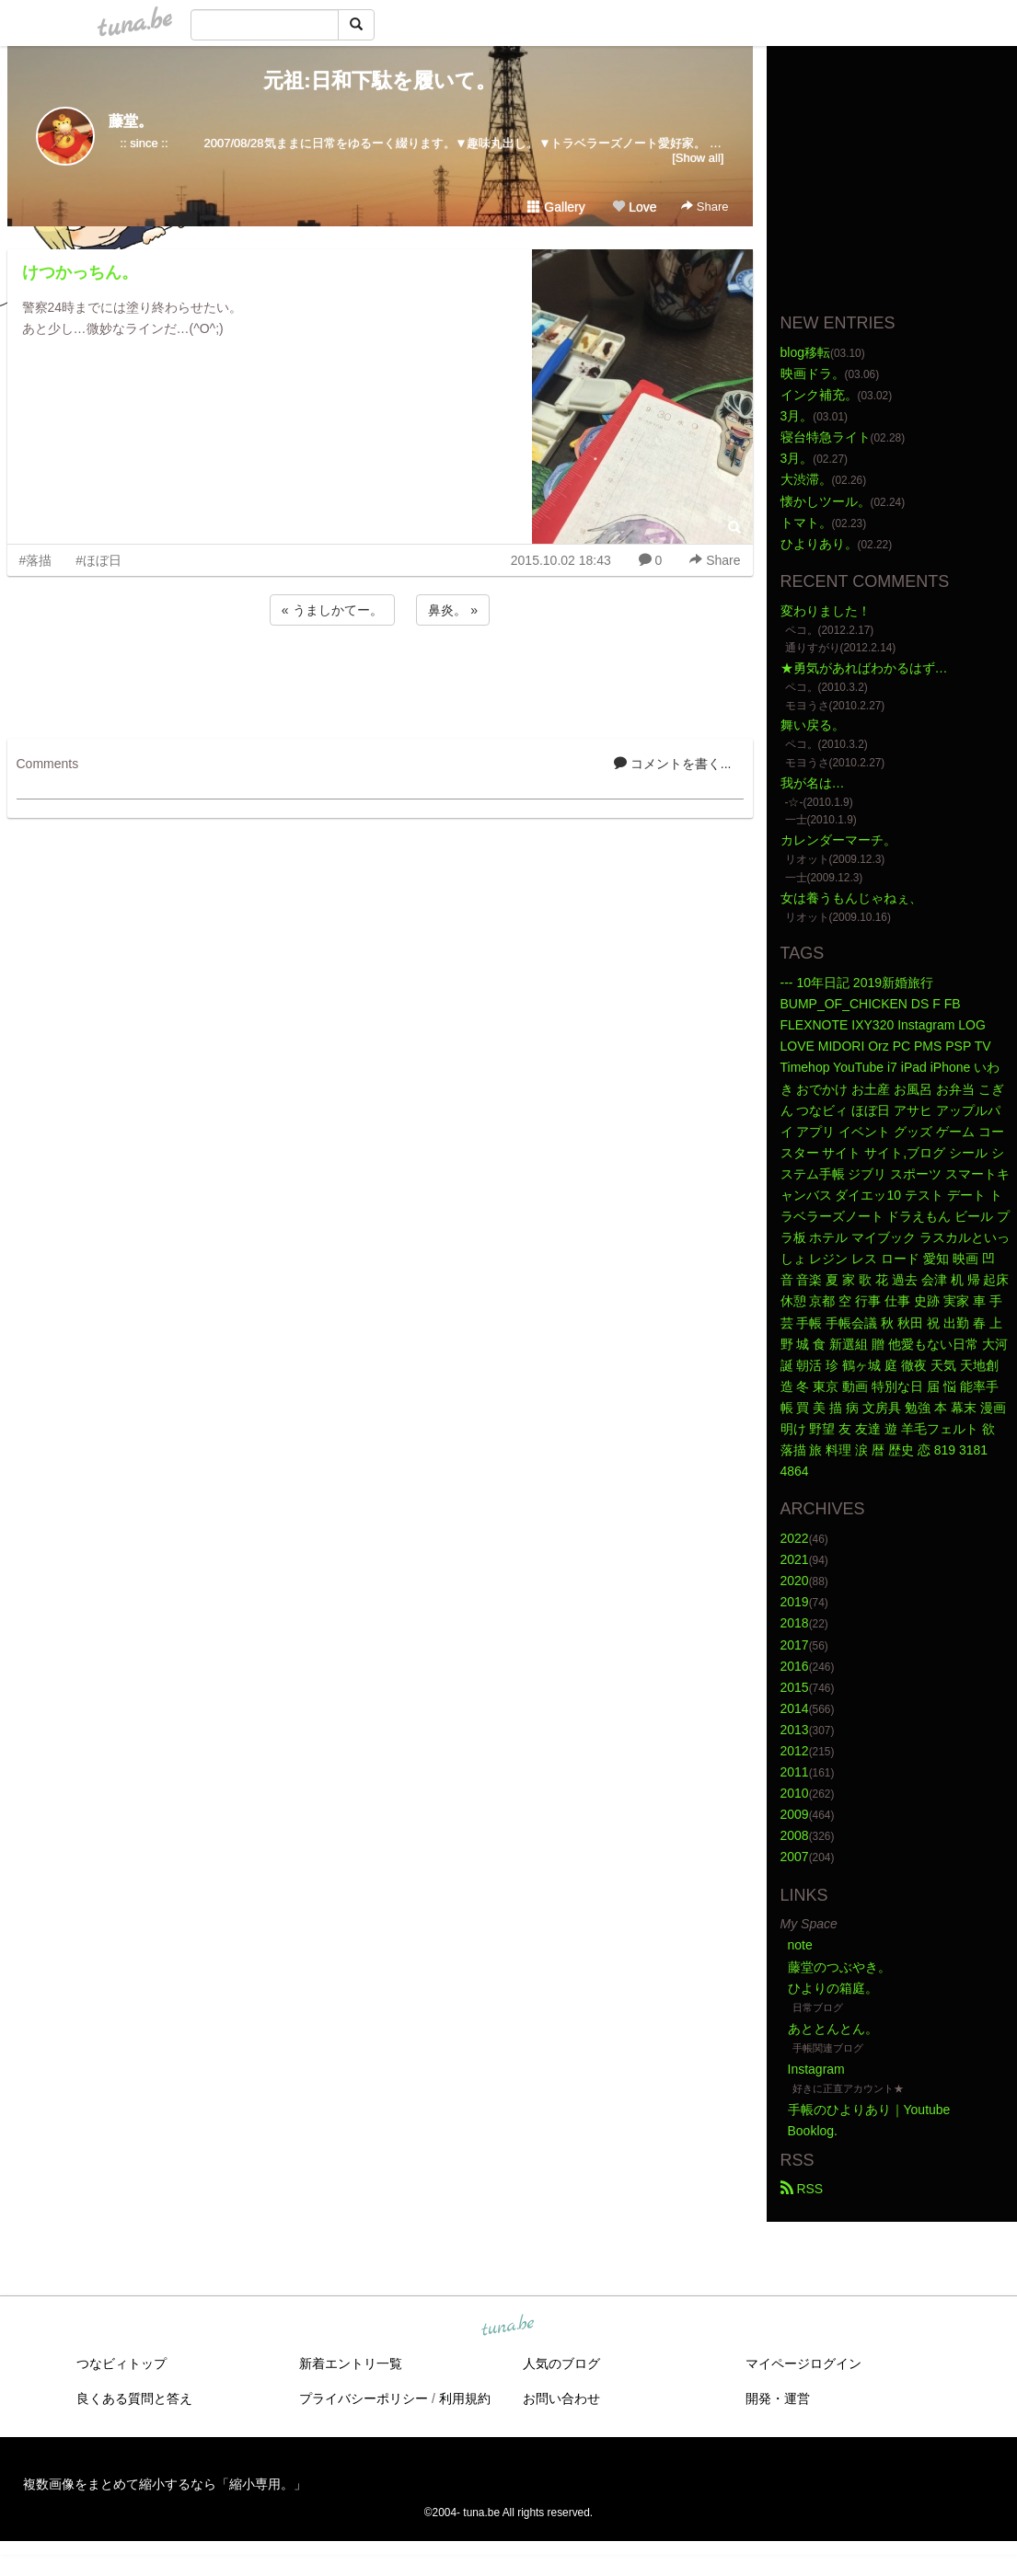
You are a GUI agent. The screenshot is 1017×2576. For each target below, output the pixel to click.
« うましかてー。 (332, 610)
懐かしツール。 (825, 501)
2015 (794, 1687)
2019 (794, 1601)
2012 (794, 1750)
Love (634, 207)
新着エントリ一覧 (350, 2363)
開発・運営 (777, 2398)
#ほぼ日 (98, 560)
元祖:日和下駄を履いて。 (379, 80)
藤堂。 (131, 121)
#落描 (35, 560)
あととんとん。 (833, 2028)
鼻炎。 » (453, 610)
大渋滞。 (806, 479)
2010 (794, 1793)
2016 (794, 1666)
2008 (794, 1835)
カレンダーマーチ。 (838, 840)
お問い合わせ (561, 2398)
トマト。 (806, 522)
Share (704, 206)
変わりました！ (825, 611)
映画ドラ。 (812, 373)
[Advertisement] (380, 679)
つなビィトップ (121, 2363)
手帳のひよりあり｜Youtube (869, 2109)
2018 (794, 1623)
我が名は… (812, 783)
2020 (794, 1580)
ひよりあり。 (819, 543)
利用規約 (465, 2398)
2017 (794, 1645)
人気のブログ (561, 2363)
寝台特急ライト (825, 437)
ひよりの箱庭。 (833, 1988)
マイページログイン (803, 2363)
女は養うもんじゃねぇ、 (851, 898)
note (800, 1945)
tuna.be (508, 2325)
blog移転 (805, 352)
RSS (802, 2188)
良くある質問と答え (134, 2398)
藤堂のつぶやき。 (839, 1967)
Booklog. (813, 2130)
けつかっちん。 (80, 272)
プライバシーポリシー (363, 2398)
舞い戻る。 (812, 725)
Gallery (555, 207)
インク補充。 (819, 394)
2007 (794, 1856)
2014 (794, 1708)
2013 (794, 1729)
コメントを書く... (673, 763)
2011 (794, 1772)
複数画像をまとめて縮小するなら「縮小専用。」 (164, 2484)
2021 (794, 1559)
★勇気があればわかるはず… (864, 668)
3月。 (797, 415)
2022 (794, 1538)
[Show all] (697, 158)
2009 (794, 1814)
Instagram (816, 2069)
